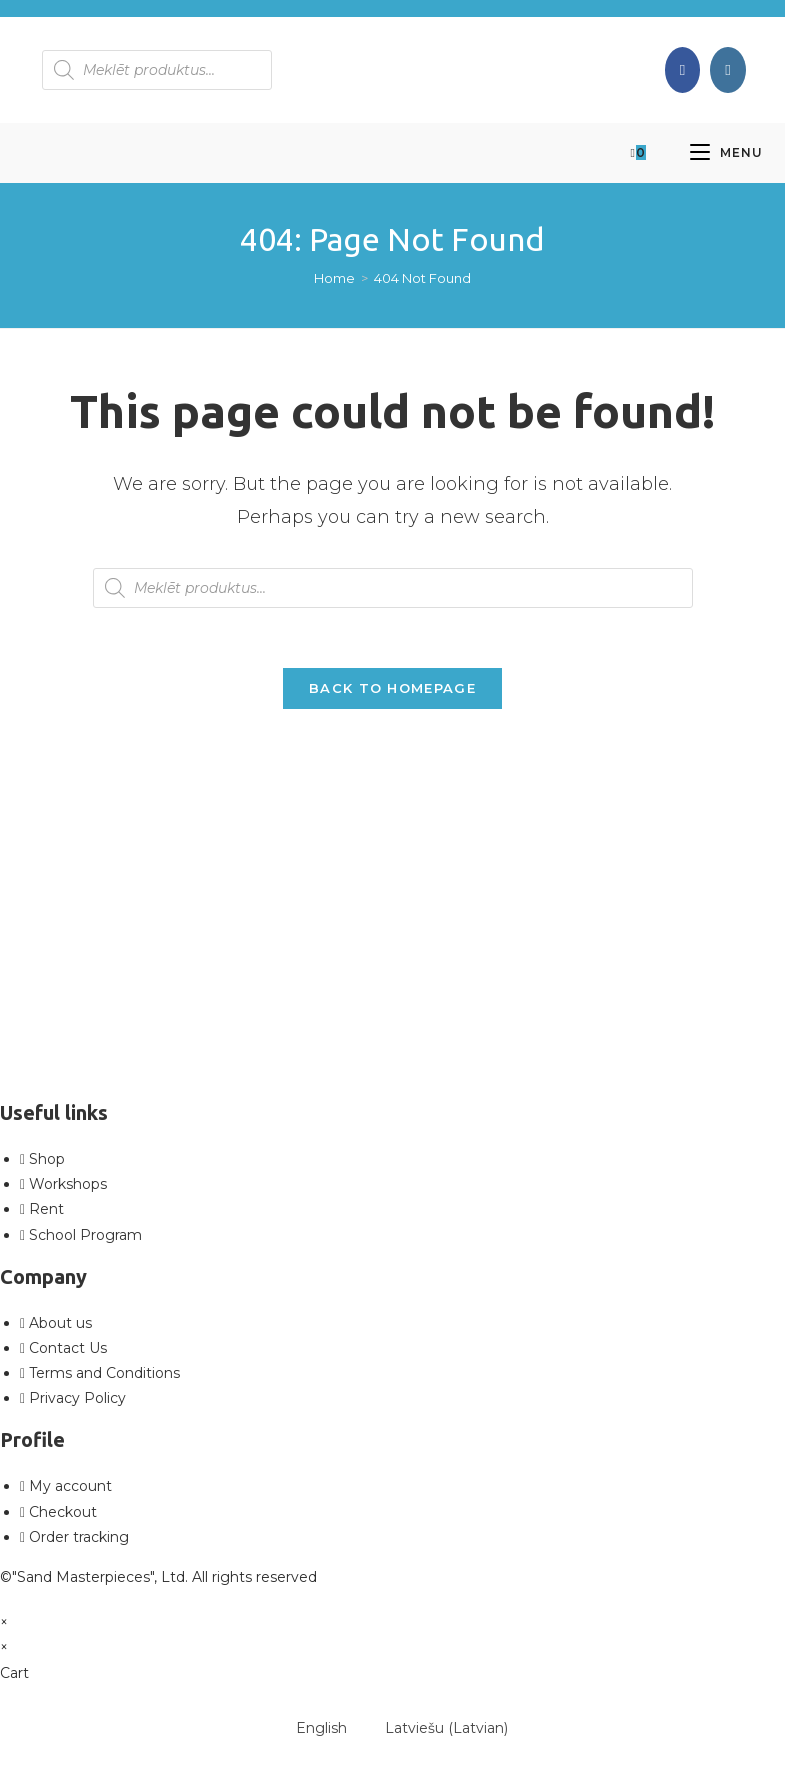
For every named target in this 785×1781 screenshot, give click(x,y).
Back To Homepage (392, 688)
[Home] (334, 278)
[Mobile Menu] (726, 153)
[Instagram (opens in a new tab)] (727, 70)
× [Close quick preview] (4, 1622)
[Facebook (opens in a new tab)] (682, 70)
